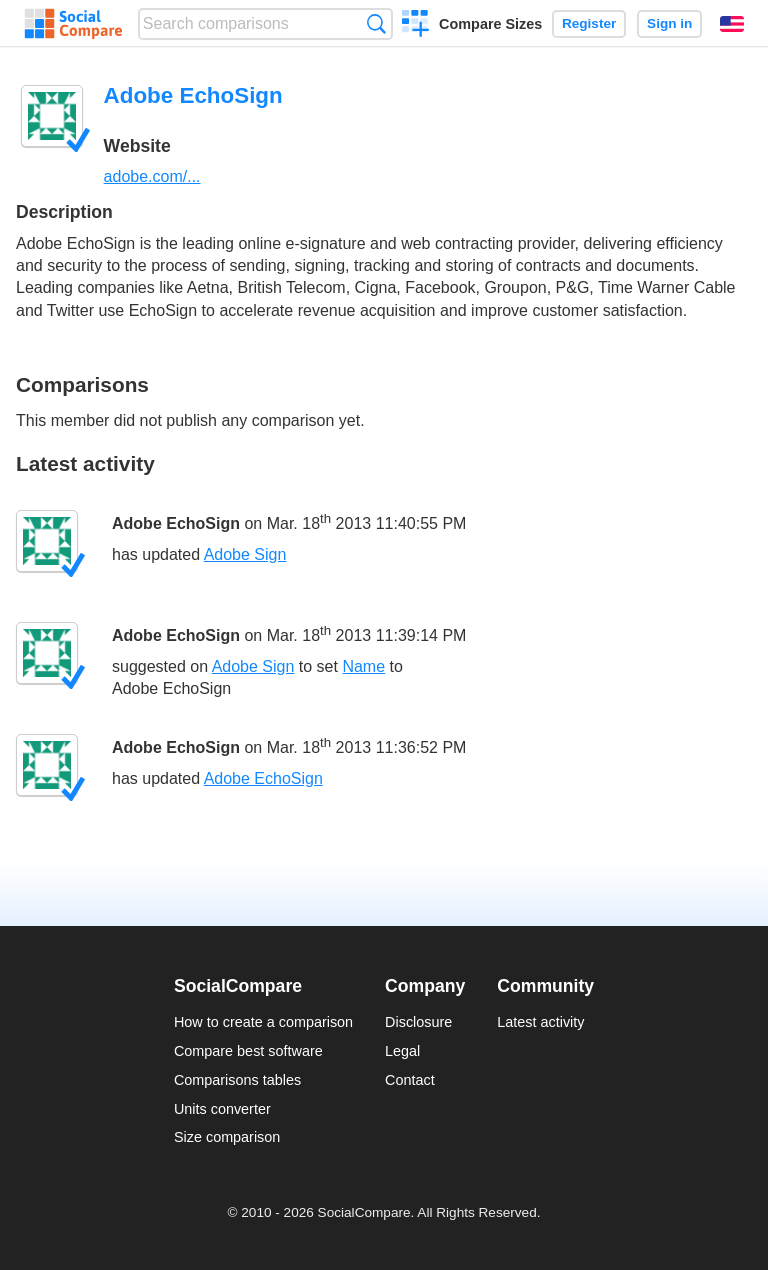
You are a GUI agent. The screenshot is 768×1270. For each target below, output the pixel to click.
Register (589, 23)
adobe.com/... (152, 176)
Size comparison (227, 1137)
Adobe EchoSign (176, 523)
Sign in (669, 23)
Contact (410, 1080)
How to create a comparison (263, 1022)
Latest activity (540, 1022)
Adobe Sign (245, 554)
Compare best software (248, 1051)
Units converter (222, 1109)
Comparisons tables (237, 1080)
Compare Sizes (490, 24)
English (732, 24)
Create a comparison (415, 26)
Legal (402, 1051)
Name (363, 666)
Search (376, 23)
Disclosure (418, 1022)
